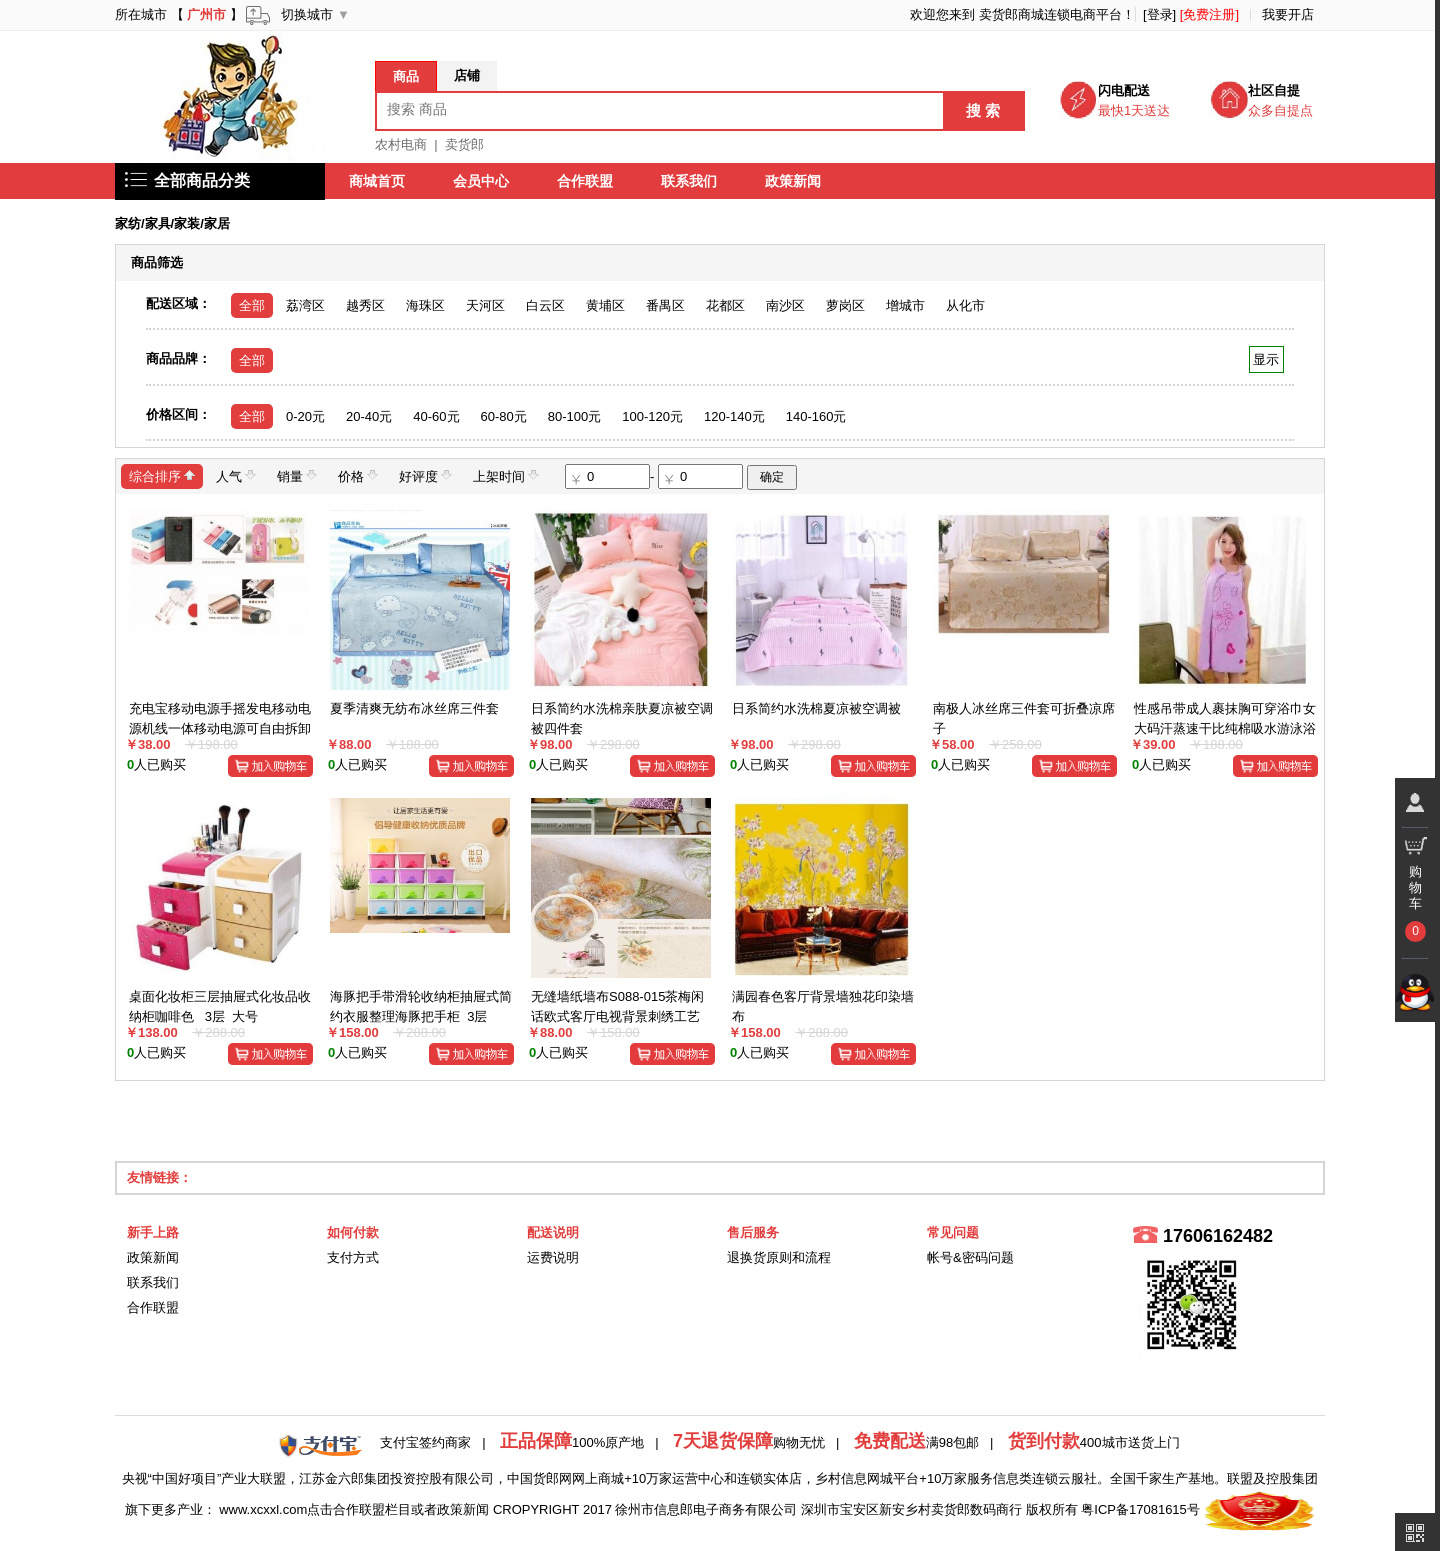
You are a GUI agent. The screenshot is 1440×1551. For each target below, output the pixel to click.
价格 (358, 475)
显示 (1266, 359)
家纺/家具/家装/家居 (172, 223)
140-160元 (816, 416)
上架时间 (506, 475)
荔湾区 (305, 305)
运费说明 (553, 1257)
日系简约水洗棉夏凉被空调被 (816, 708)
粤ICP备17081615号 (1140, 1509)
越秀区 (365, 305)
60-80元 (504, 416)
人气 (236, 475)
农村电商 (401, 144)
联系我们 (689, 181)
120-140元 (734, 416)
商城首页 (377, 181)
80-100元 (574, 416)
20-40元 (369, 416)
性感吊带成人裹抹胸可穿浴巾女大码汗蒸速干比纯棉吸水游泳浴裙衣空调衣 (1225, 728)
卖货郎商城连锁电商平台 (1050, 14)
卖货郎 (464, 144)
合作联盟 (585, 181)
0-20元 (305, 416)
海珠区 (425, 305)
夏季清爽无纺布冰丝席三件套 (414, 708)
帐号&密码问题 (970, 1257)
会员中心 (481, 181)
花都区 (725, 305)
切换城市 (307, 14)
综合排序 (162, 475)
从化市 (965, 305)
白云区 (545, 305)
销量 (297, 475)
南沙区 (785, 305)
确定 (772, 477)
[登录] (1159, 14)
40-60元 (436, 416)
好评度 (425, 475)
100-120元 (652, 416)
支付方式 (353, 1257)
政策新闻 (793, 181)
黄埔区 (605, 305)
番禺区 (665, 305)
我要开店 (1288, 14)
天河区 (485, 305)
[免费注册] (1209, 14)
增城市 (905, 305)
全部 (252, 305)
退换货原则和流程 (779, 1257)
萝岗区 (845, 305)
